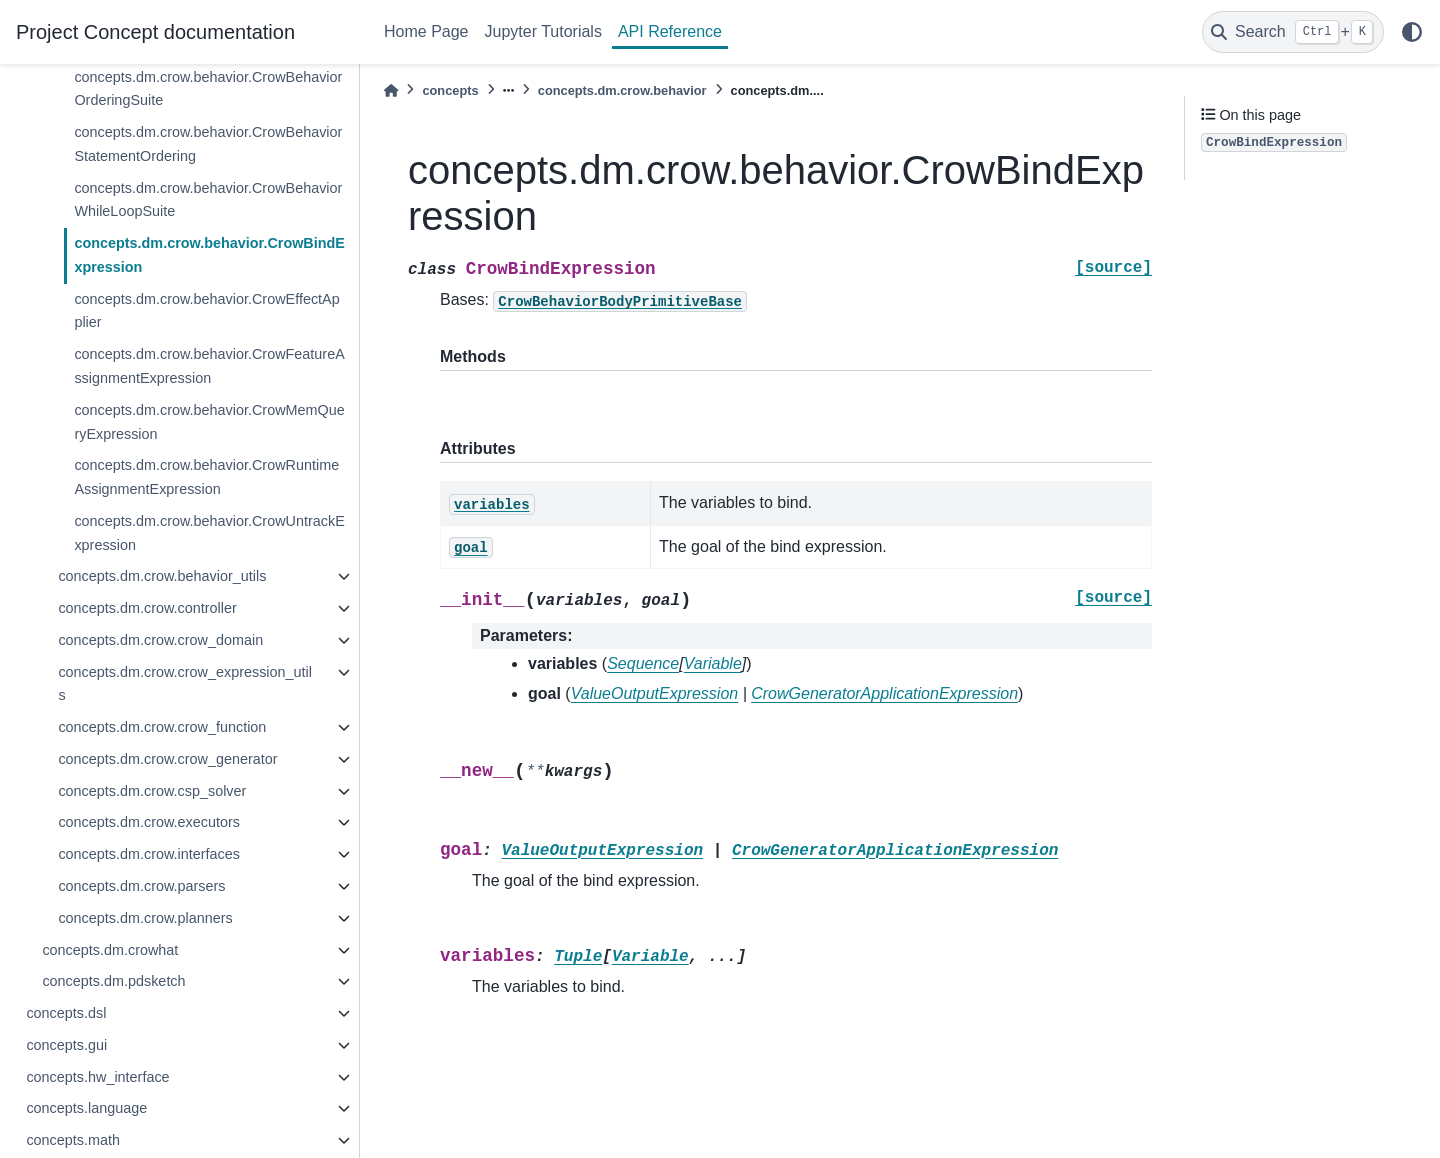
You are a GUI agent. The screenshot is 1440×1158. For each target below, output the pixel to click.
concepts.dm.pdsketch (113, 981)
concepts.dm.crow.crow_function (162, 727)
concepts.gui (66, 1045)
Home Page (426, 31)
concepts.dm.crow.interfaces (149, 854)
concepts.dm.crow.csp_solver (152, 791)
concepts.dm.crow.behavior (622, 90)
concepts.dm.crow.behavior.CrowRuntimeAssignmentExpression (206, 477)
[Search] (1293, 32)
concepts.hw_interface (97, 1077)
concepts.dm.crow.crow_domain (160, 640)
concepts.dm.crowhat (110, 950)
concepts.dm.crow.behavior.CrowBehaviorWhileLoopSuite (208, 200)
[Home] (391, 90)
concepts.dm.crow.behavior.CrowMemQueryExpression (209, 422)
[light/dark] (1412, 32)
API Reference (670, 31)
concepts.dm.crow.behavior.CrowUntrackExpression (209, 533)
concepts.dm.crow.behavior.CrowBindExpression (209, 255)
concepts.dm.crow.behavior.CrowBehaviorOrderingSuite (208, 89)
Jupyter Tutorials (543, 31)
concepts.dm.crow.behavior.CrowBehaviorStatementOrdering (208, 144)
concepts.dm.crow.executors (149, 822)
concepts (450, 90)
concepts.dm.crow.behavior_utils (162, 576)
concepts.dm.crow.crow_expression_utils (185, 684)
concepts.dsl (66, 1013)
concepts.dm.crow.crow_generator (167, 759)
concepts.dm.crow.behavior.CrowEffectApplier (206, 311)
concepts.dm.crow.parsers (141, 886)
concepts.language (86, 1108)
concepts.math (73, 1140)
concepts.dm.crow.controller (147, 608)
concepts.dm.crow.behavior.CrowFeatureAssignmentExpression (209, 366)
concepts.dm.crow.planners (145, 918)
